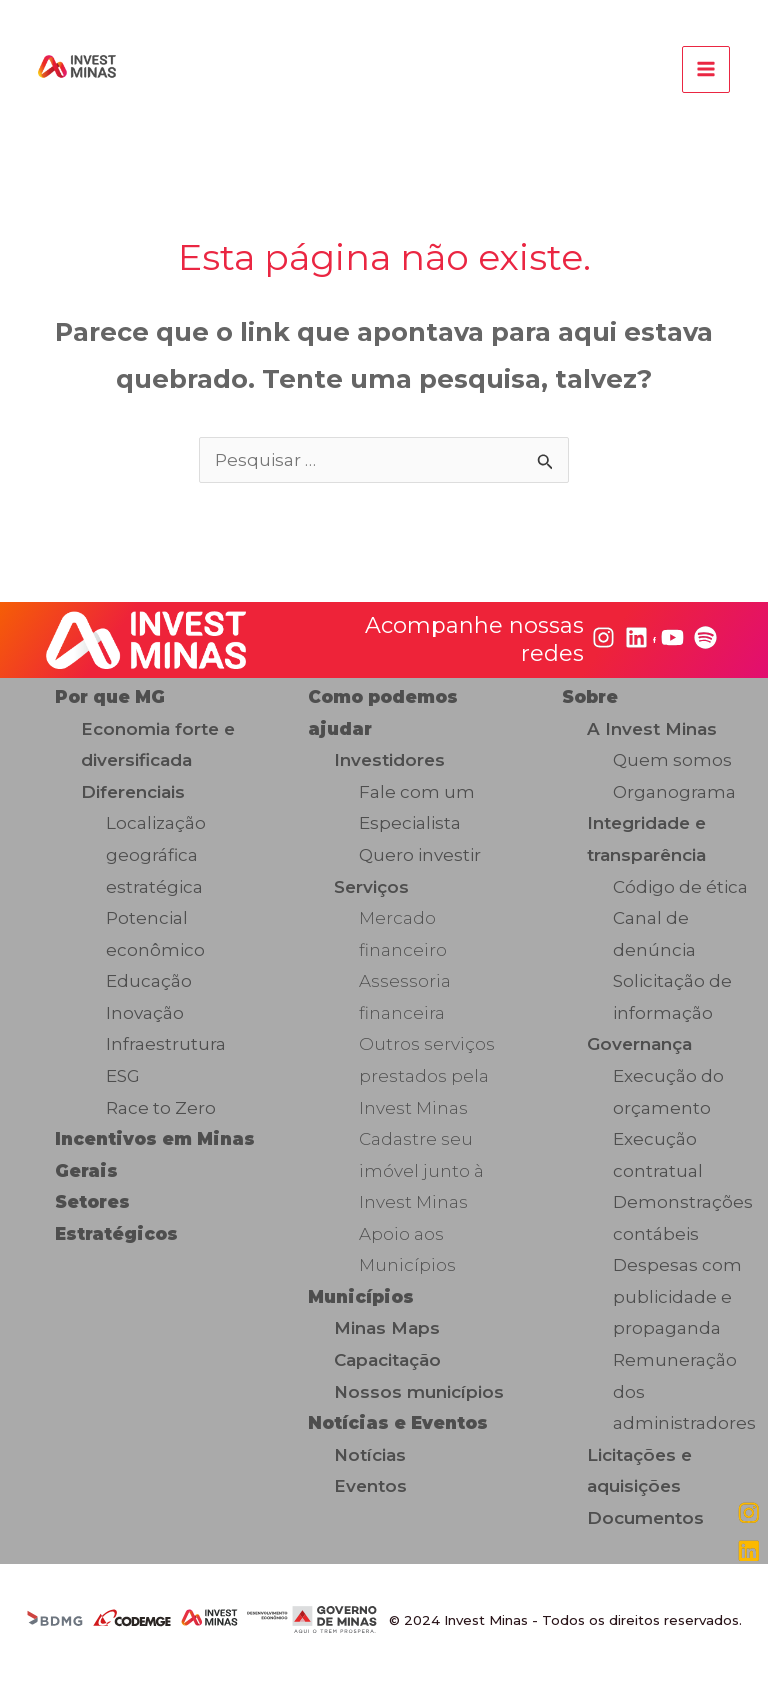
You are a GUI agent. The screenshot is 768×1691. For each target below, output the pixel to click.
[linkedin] (636, 642)
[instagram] (603, 642)
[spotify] (705, 642)
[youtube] (672, 642)
